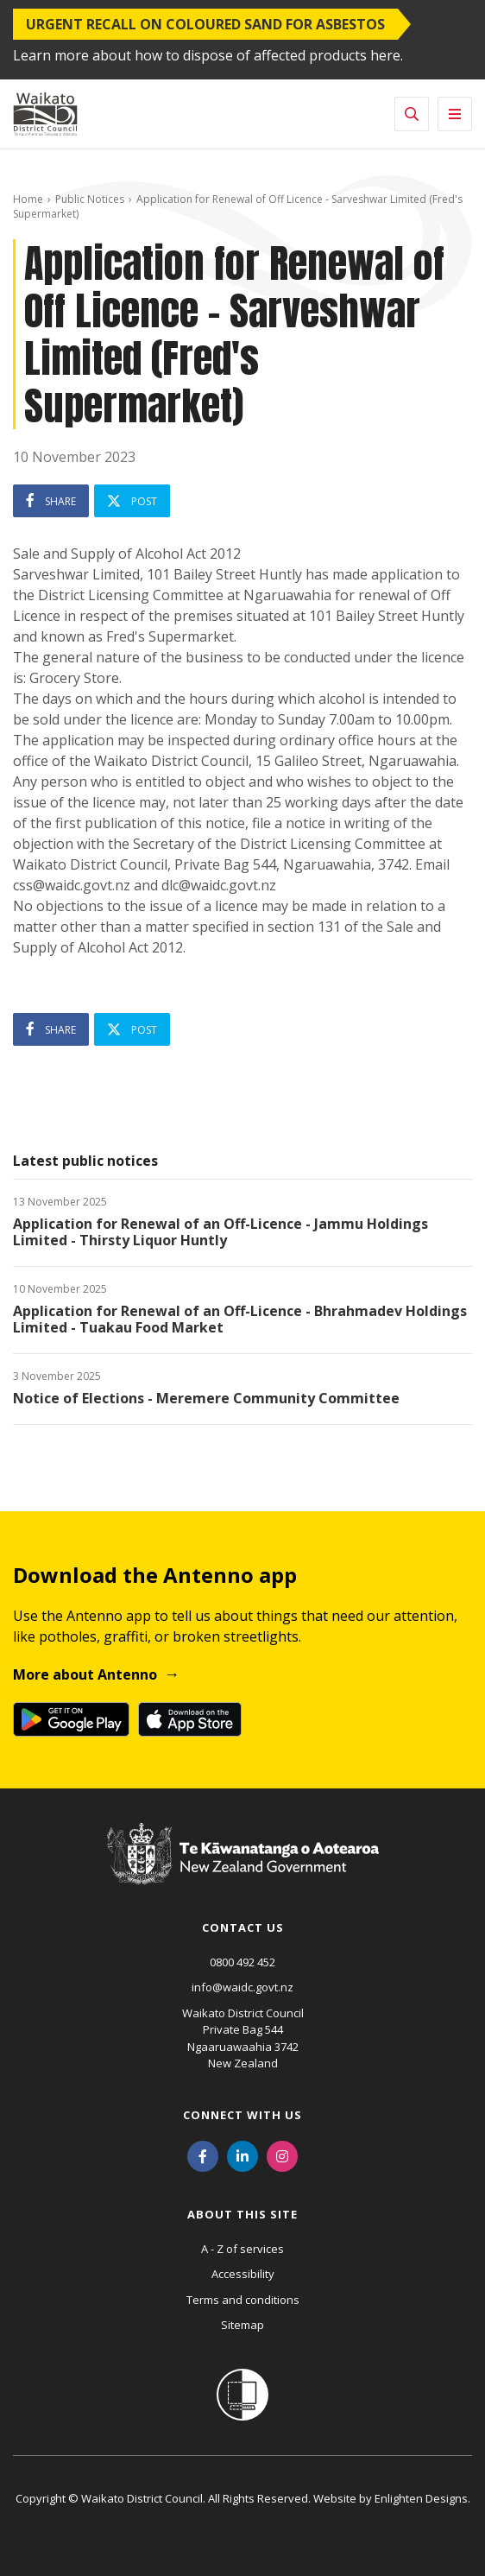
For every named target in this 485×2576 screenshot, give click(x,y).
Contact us (243, 1927)
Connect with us (242, 2115)
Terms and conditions (242, 2299)
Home (28, 199)
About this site (242, 2214)
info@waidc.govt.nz (242, 1987)
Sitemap (242, 2324)
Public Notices (89, 199)
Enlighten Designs (421, 2498)
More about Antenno (85, 1674)
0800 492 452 (242, 1962)
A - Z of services (242, 2248)
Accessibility (242, 2274)
